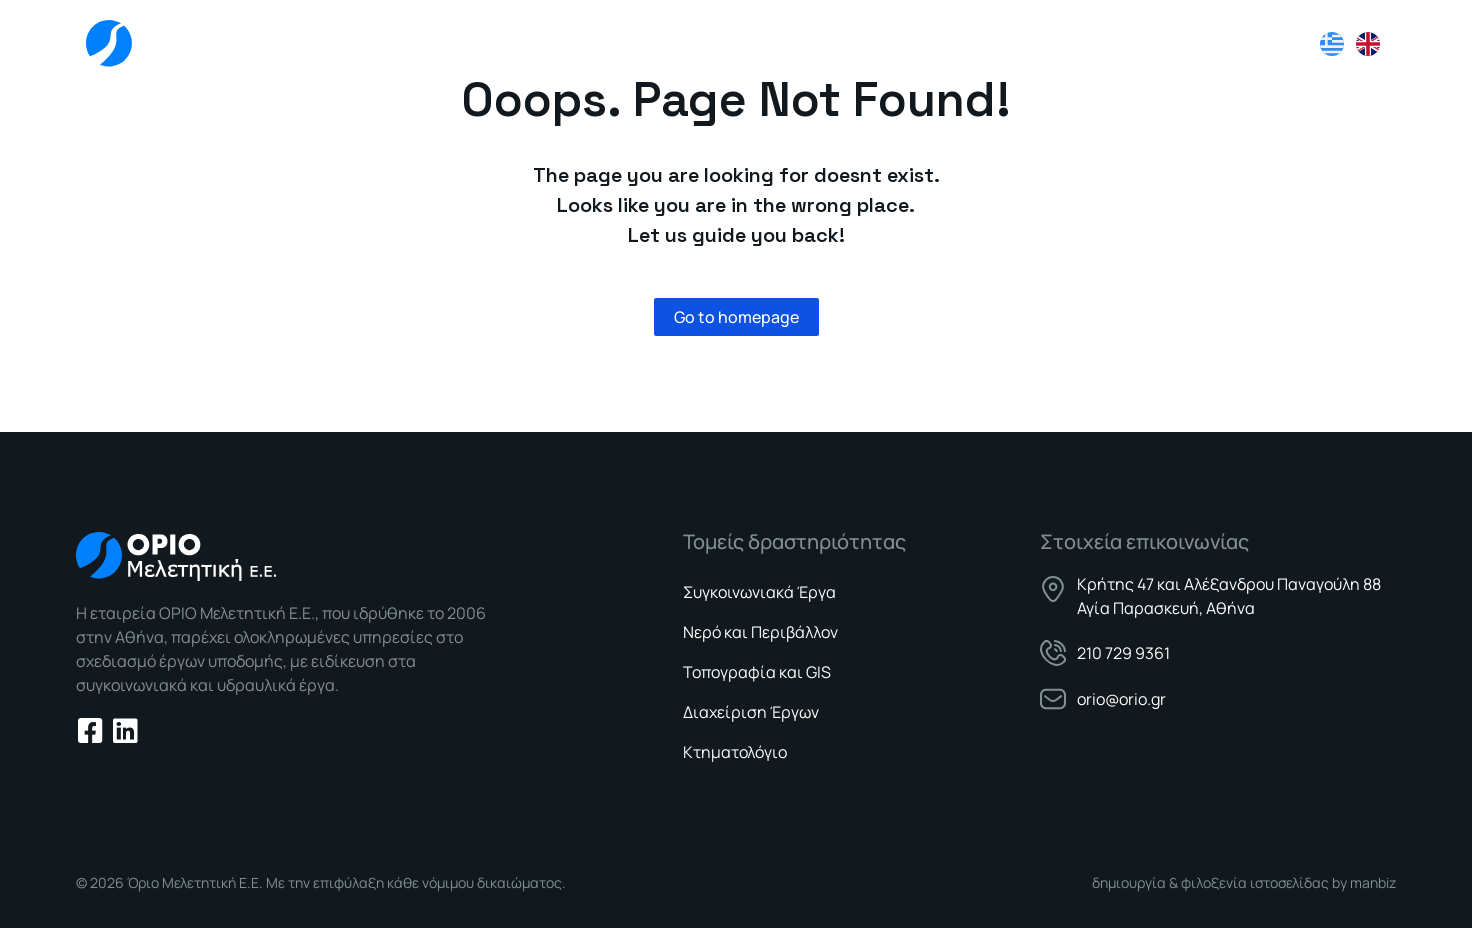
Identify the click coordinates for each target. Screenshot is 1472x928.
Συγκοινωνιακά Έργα (759, 592)
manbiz (1373, 882)
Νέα (1150, 43)
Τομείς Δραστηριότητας (1002, 44)
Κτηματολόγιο (735, 752)
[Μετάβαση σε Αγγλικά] (1368, 44)
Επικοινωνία (1249, 43)
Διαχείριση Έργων (751, 712)
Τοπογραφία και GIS (757, 672)
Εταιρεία (835, 43)
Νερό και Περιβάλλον (760, 632)
